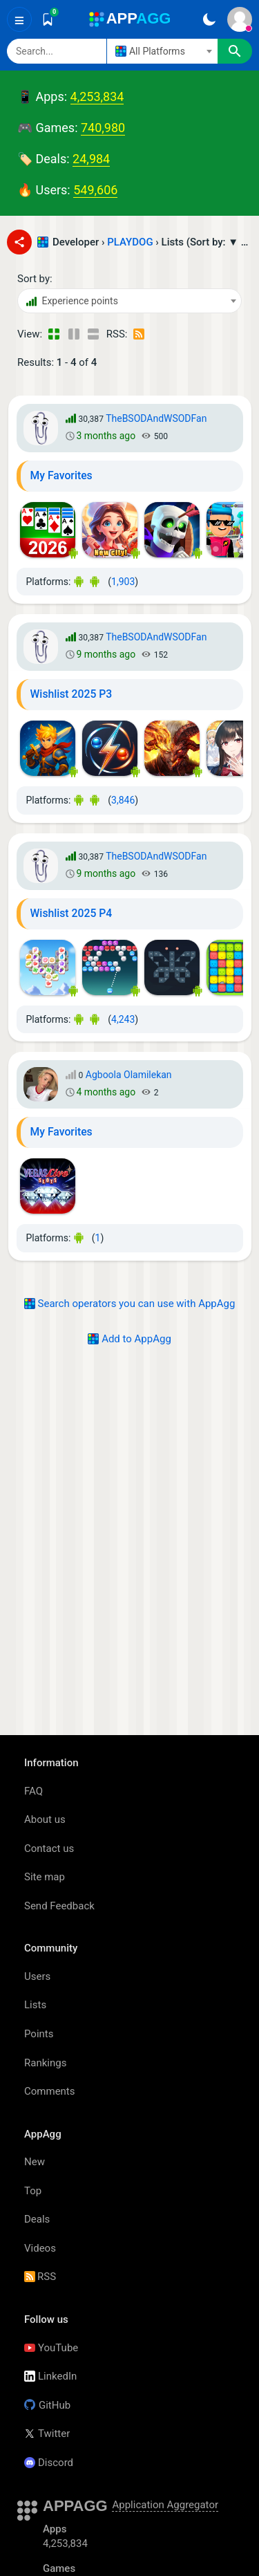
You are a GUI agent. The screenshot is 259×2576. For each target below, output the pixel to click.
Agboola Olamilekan (129, 1074)
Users (37, 1976)
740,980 (103, 127)
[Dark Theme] (209, 19)
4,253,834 (97, 96)
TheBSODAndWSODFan (156, 418)
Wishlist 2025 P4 (71, 913)
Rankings (45, 2063)
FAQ (33, 1791)
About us (45, 1819)
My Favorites (61, 475)
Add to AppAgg (129, 1339)
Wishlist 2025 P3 (71, 694)
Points (39, 2034)
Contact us (49, 1848)
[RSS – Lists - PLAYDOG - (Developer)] (139, 334)
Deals (37, 2219)
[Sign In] (239, 19)
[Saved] (47, 19)
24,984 (91, 158)
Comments (49, 2091)
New (34, 2162)
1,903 (123, 581)
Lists (35, 2005)
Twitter (47, 2433)
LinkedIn (50, 2376)
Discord (48, 2462)
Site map (44, 1877)
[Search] (56, 51)
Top (32, 2191)
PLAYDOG (130, 242)
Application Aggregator (165, 2505)
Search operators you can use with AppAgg (130, 1303)
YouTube (51, 2348)
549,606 (95, 190)
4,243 (123, 1019)
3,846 (123, 800)
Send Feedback (59, 1906)
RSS (40, 2276)
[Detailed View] (73, 334)
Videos (40, 2248)
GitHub (47, 2405)
